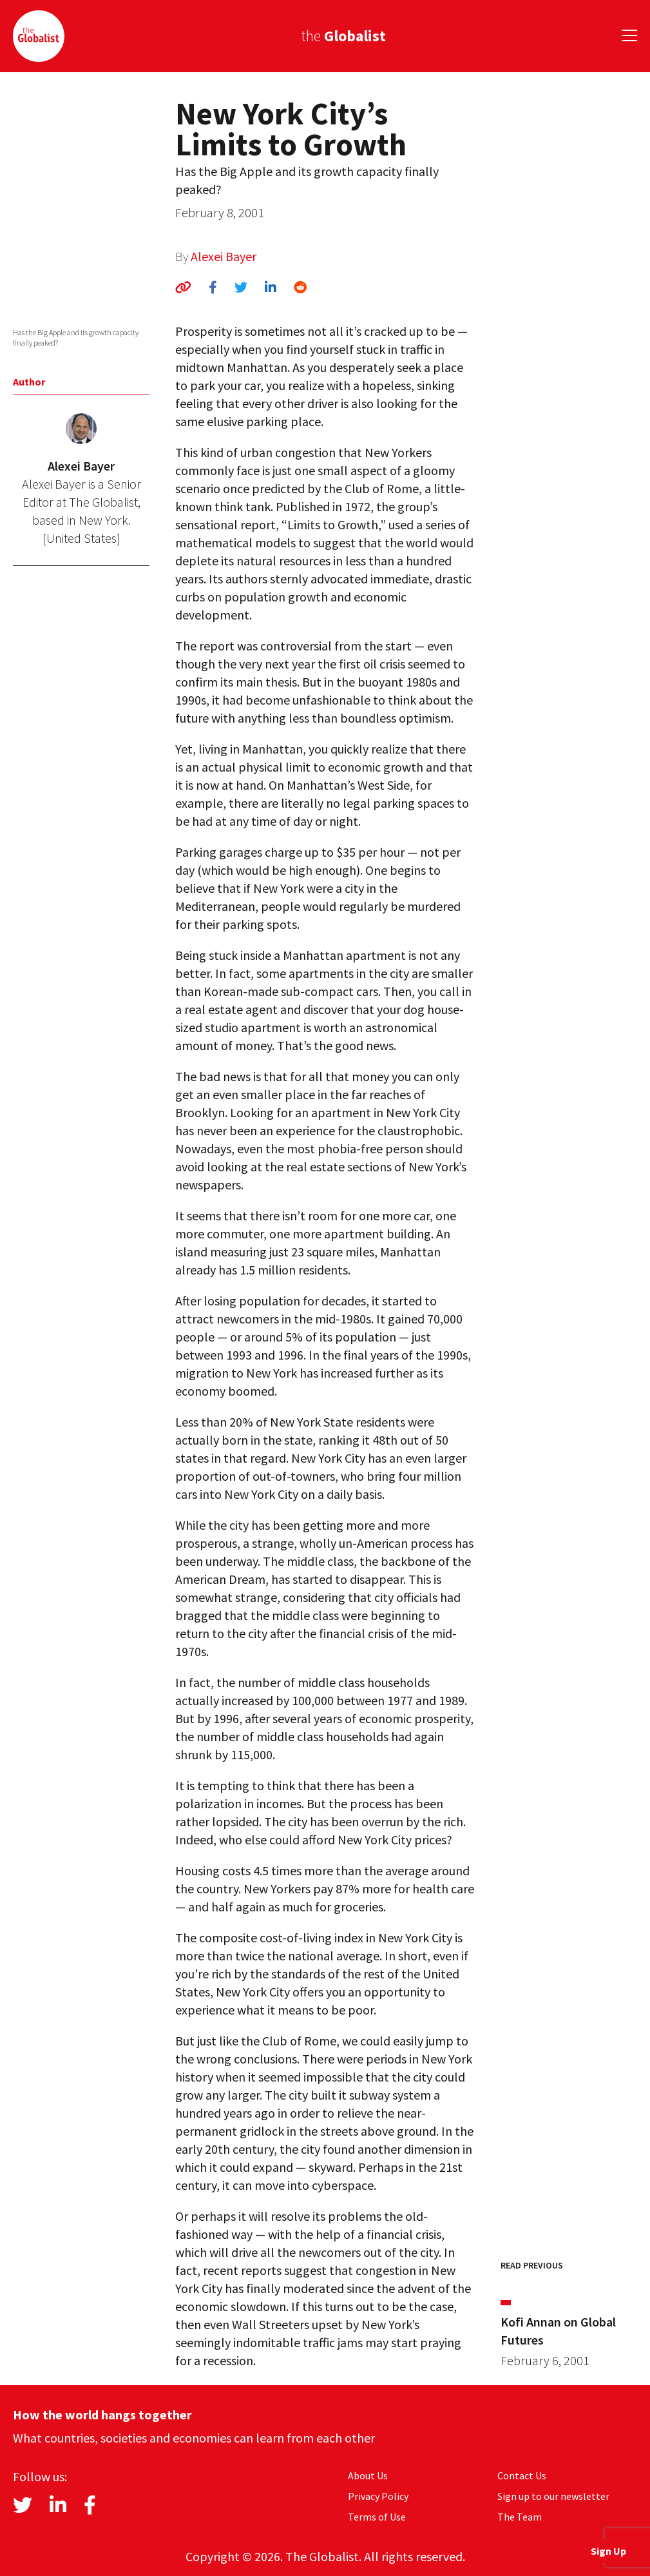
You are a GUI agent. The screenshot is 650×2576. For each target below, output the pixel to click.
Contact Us (521, 2475)
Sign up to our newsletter (553, 2496)
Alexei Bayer (223, 256)
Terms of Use (377, 2516)
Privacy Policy (378, 2496)
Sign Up (608, 2550)
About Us (368, 2475)
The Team (519, 2516)
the (343, 36)
